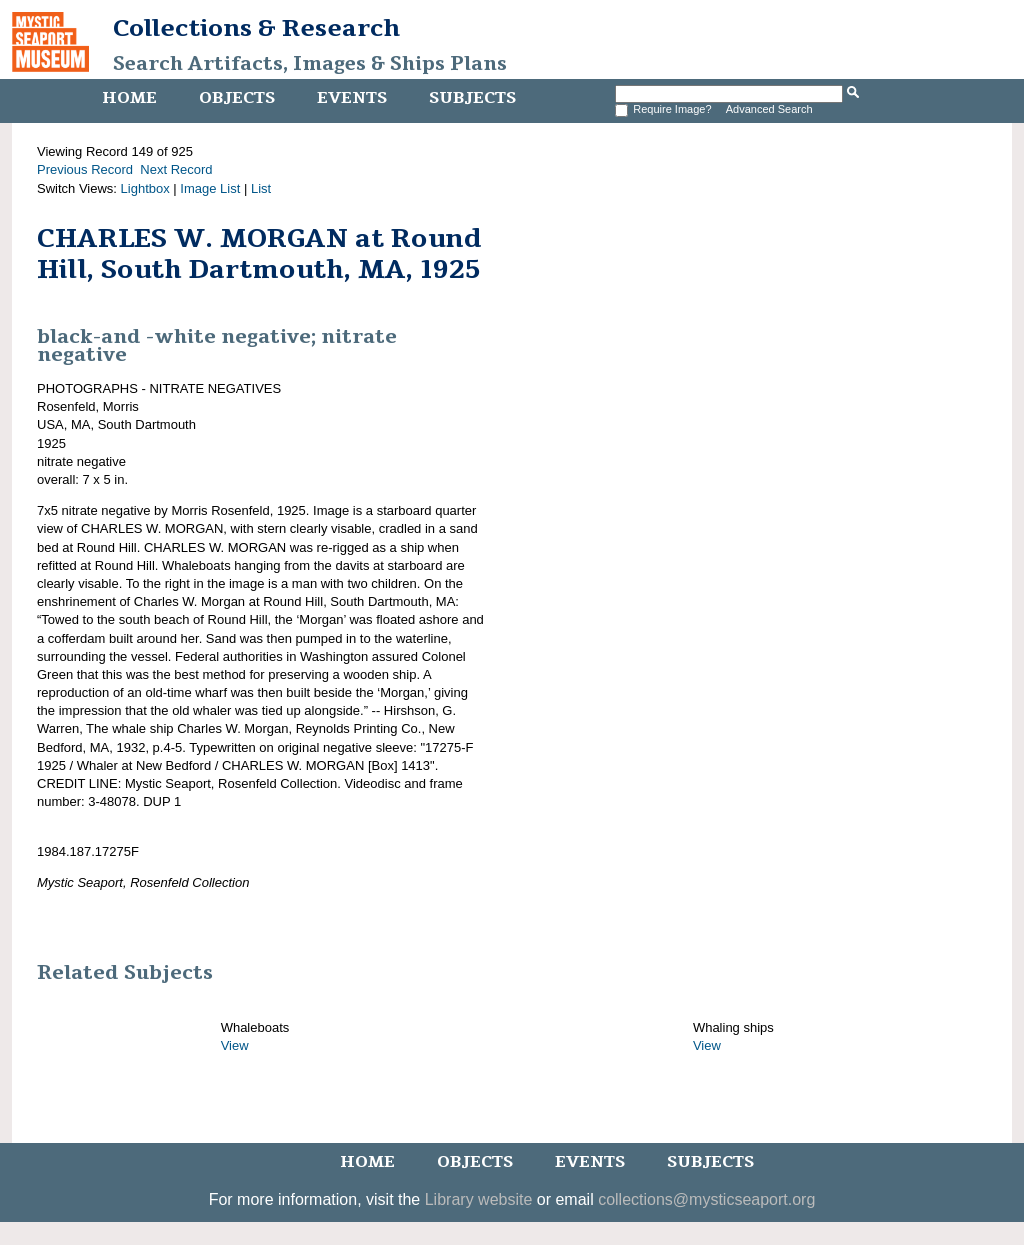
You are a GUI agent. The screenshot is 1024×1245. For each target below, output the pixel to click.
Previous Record (85, 169)
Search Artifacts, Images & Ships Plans (310, 64)
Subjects (472, 98)
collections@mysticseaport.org (706, 1199)
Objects (237, 98)
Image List (210, 188)
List (261, 188)
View (235, 1045)
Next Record (176, 169)
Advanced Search (769, 109)
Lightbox (145, 188)
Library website (479, 1199)
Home (129, 98)
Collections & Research (256, 28)
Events (352, 98)
